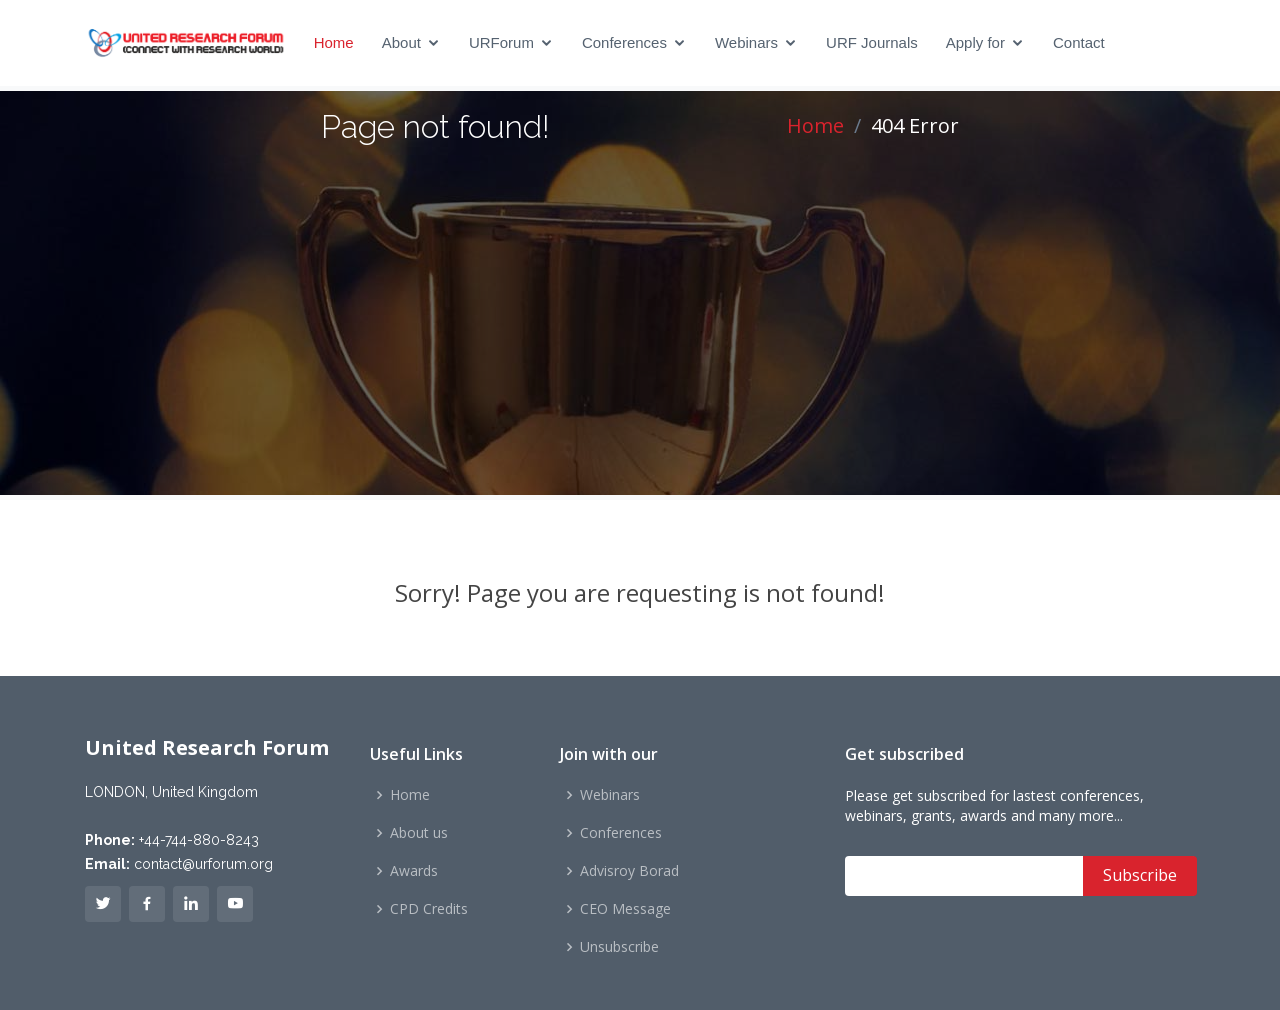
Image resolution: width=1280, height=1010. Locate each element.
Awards (414, 871)
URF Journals (872, 42)
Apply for (975, 42)
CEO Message (625, 909)
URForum (501, 42)
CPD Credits (429, 909)
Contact (1079, 42)
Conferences (624, 42)
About (401, 42)
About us (419, 833)
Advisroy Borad (629, 871)
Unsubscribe (619, 947)
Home (334, 42)
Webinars (746, 42)
